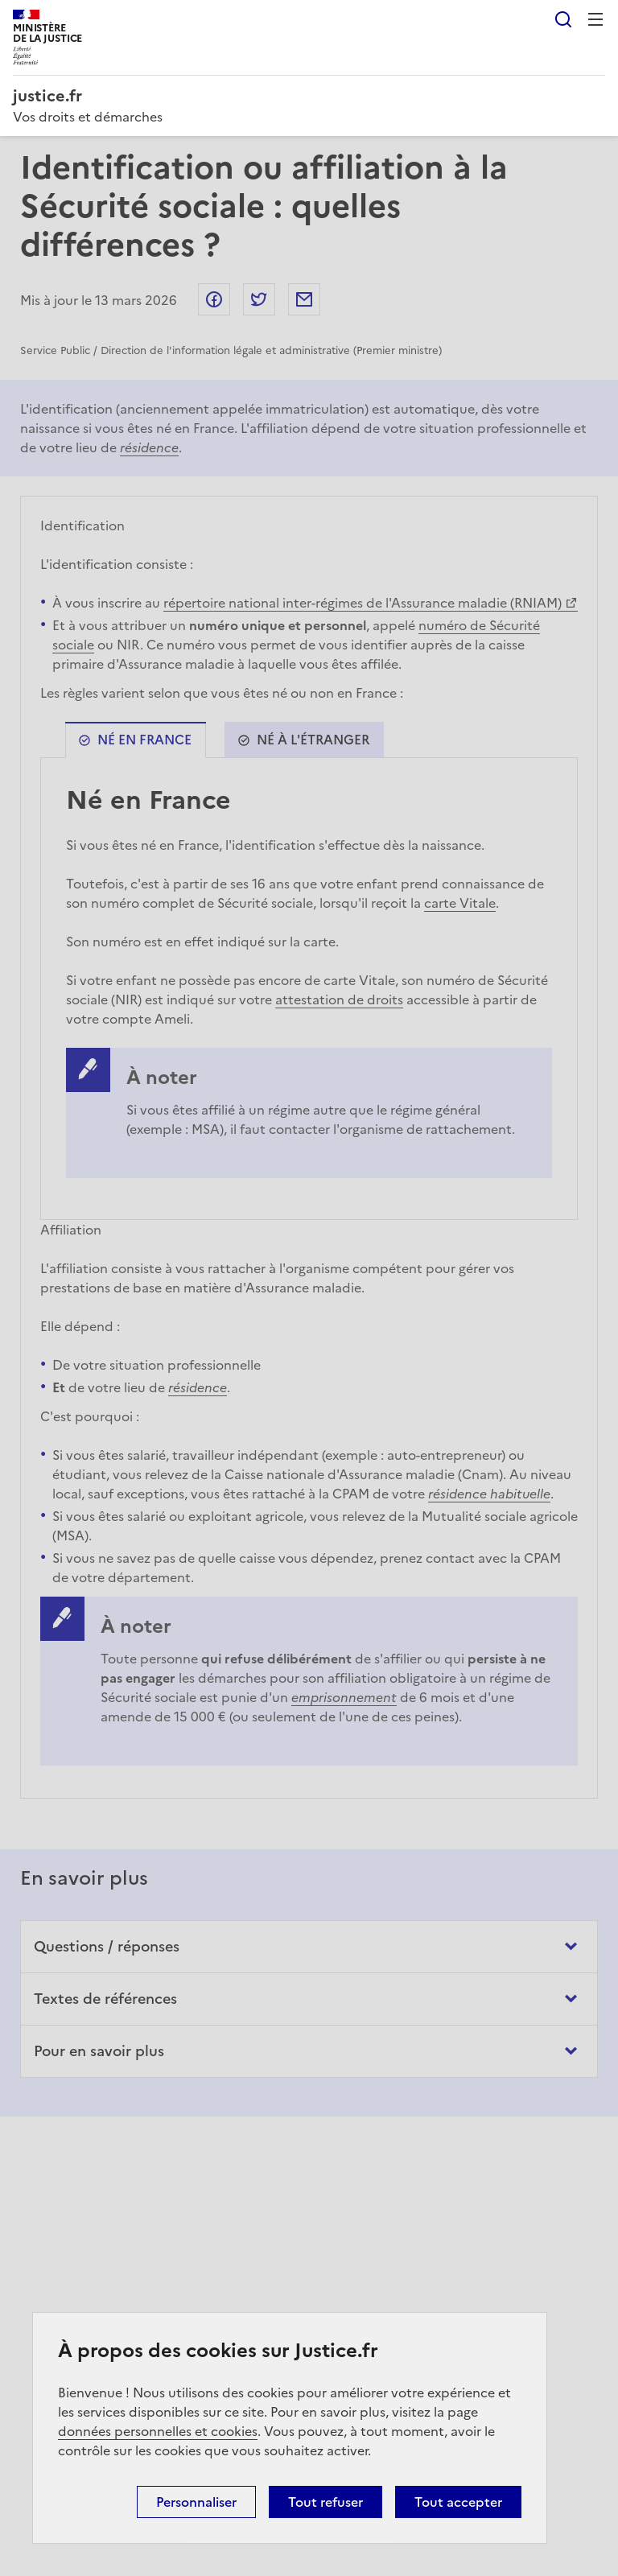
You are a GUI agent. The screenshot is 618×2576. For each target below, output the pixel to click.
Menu (595, 19)
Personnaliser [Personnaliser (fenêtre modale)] (196, 2502)
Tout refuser (325, 2502)
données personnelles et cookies (158, 2431)
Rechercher (563, 19)
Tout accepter (458, 2502)
